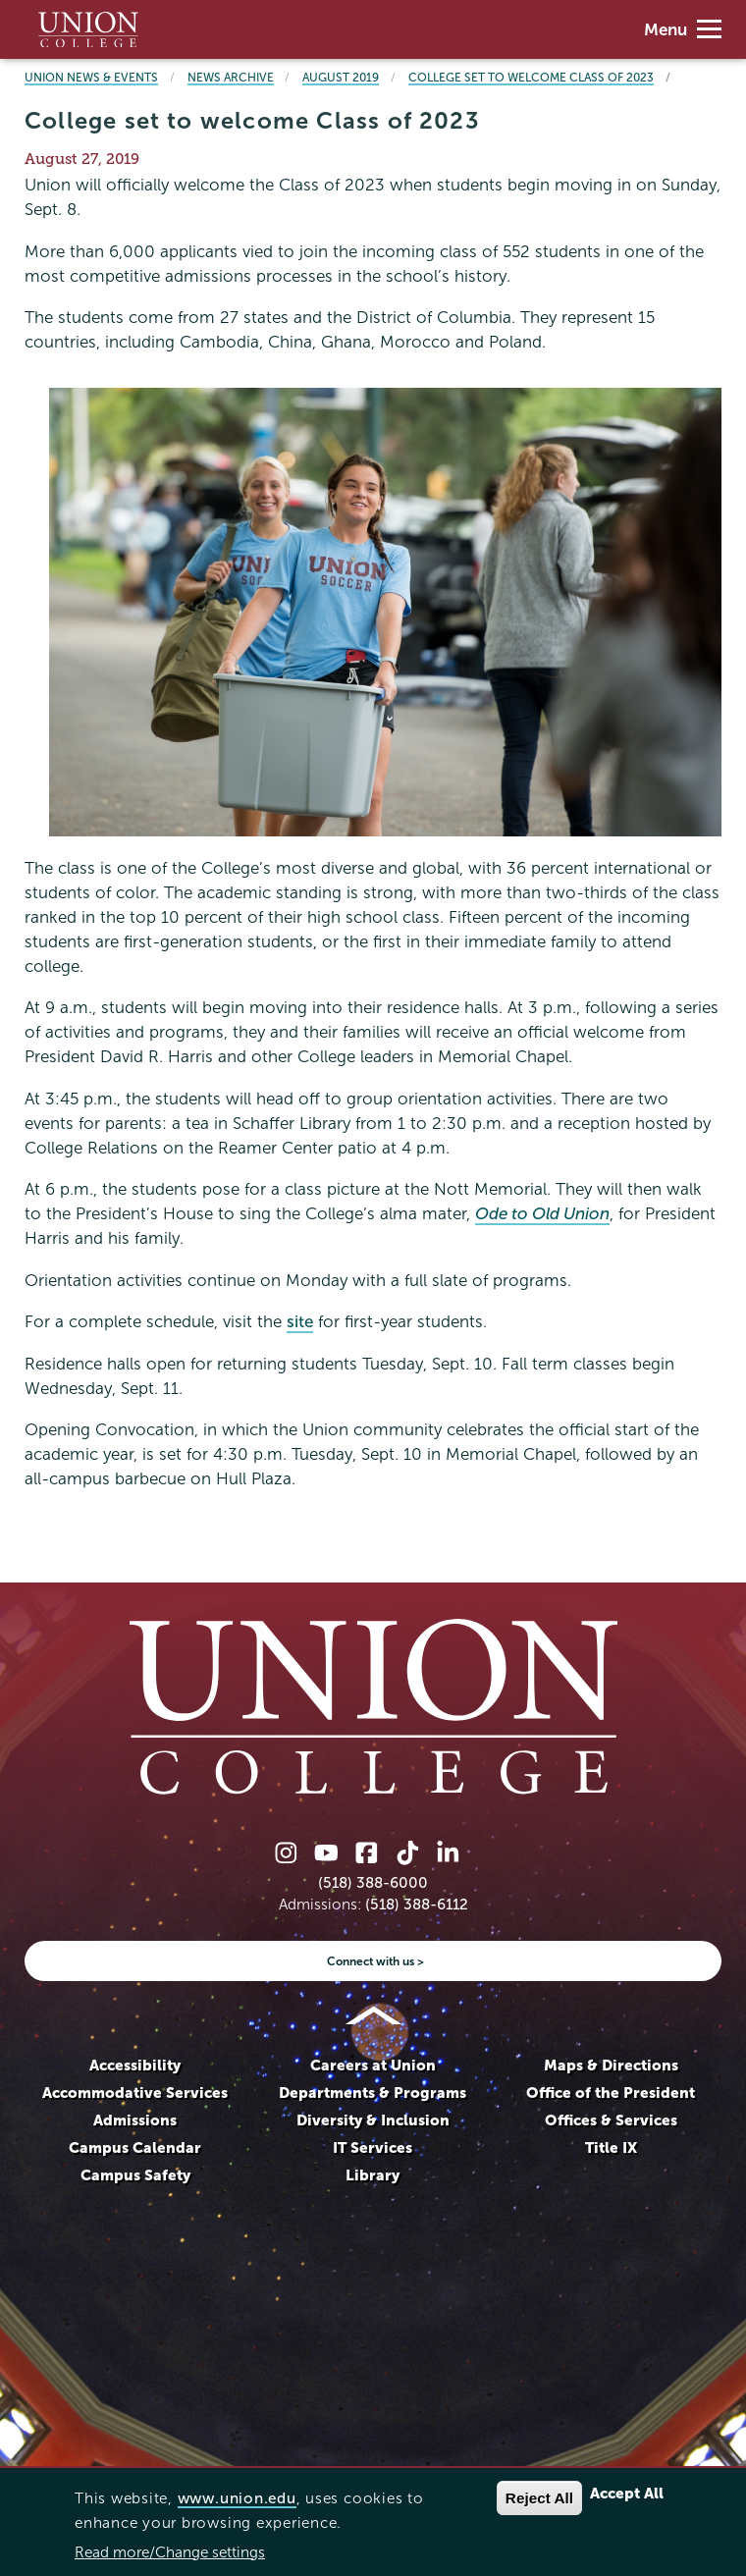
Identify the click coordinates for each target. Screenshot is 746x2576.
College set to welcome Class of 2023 (531, 77)
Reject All (539, 2498)
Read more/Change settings (170, 2552)
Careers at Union (373, 2065)
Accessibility (135, 2065)
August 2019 (340, 77)
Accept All (627, 2493)
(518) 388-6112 (416, 1904)
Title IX (611, 2147)
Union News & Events (91, 77)
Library (373, 2175)
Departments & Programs (372, 2092)
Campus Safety (135, 2175)
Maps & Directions (611, 2065)
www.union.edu (237, 2498)
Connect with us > (375, 1961)
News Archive (230, 77)
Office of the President (610, 2092)
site (300, 1322)
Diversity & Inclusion (373, 2120)
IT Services (372, 2147)
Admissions (135, 2120)
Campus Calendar (135, 2147)
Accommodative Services (135, 2092)
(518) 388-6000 (373, 1882)
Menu (682, 30)
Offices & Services (611, 2120)
